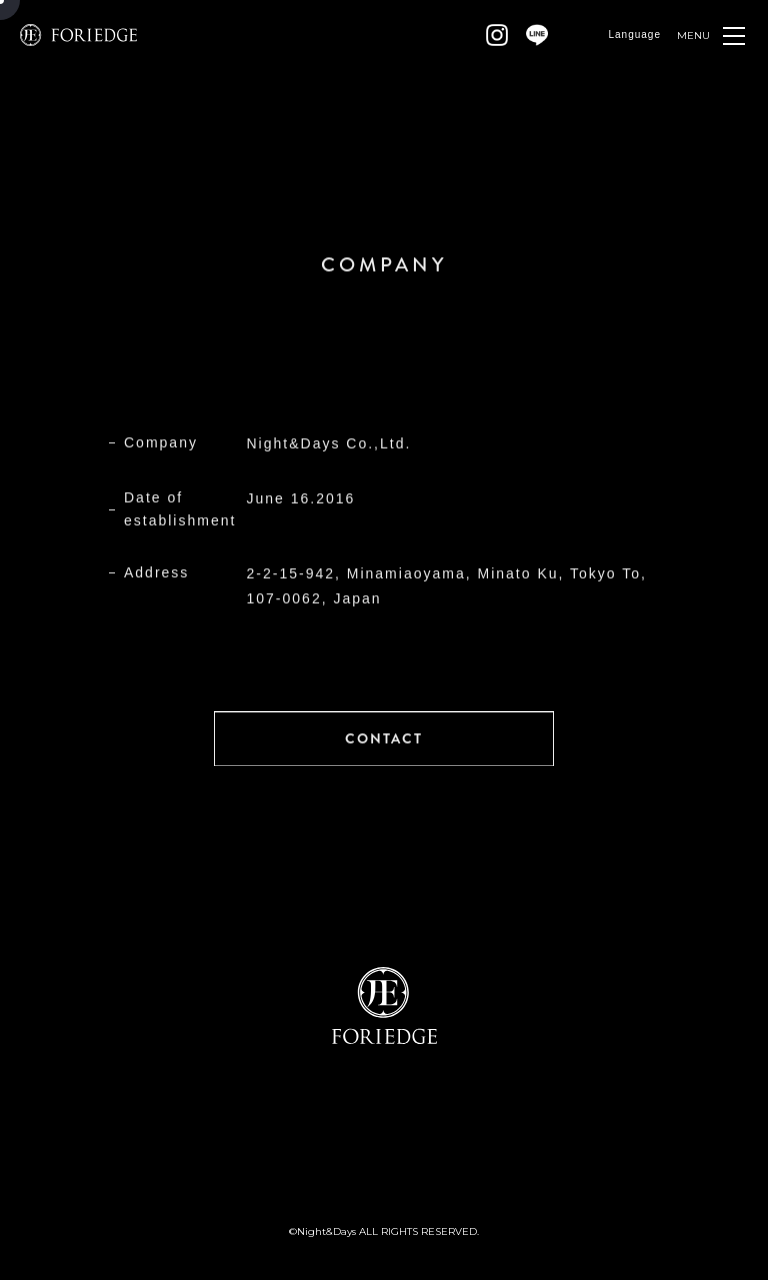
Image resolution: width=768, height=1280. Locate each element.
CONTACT (384, 738)
